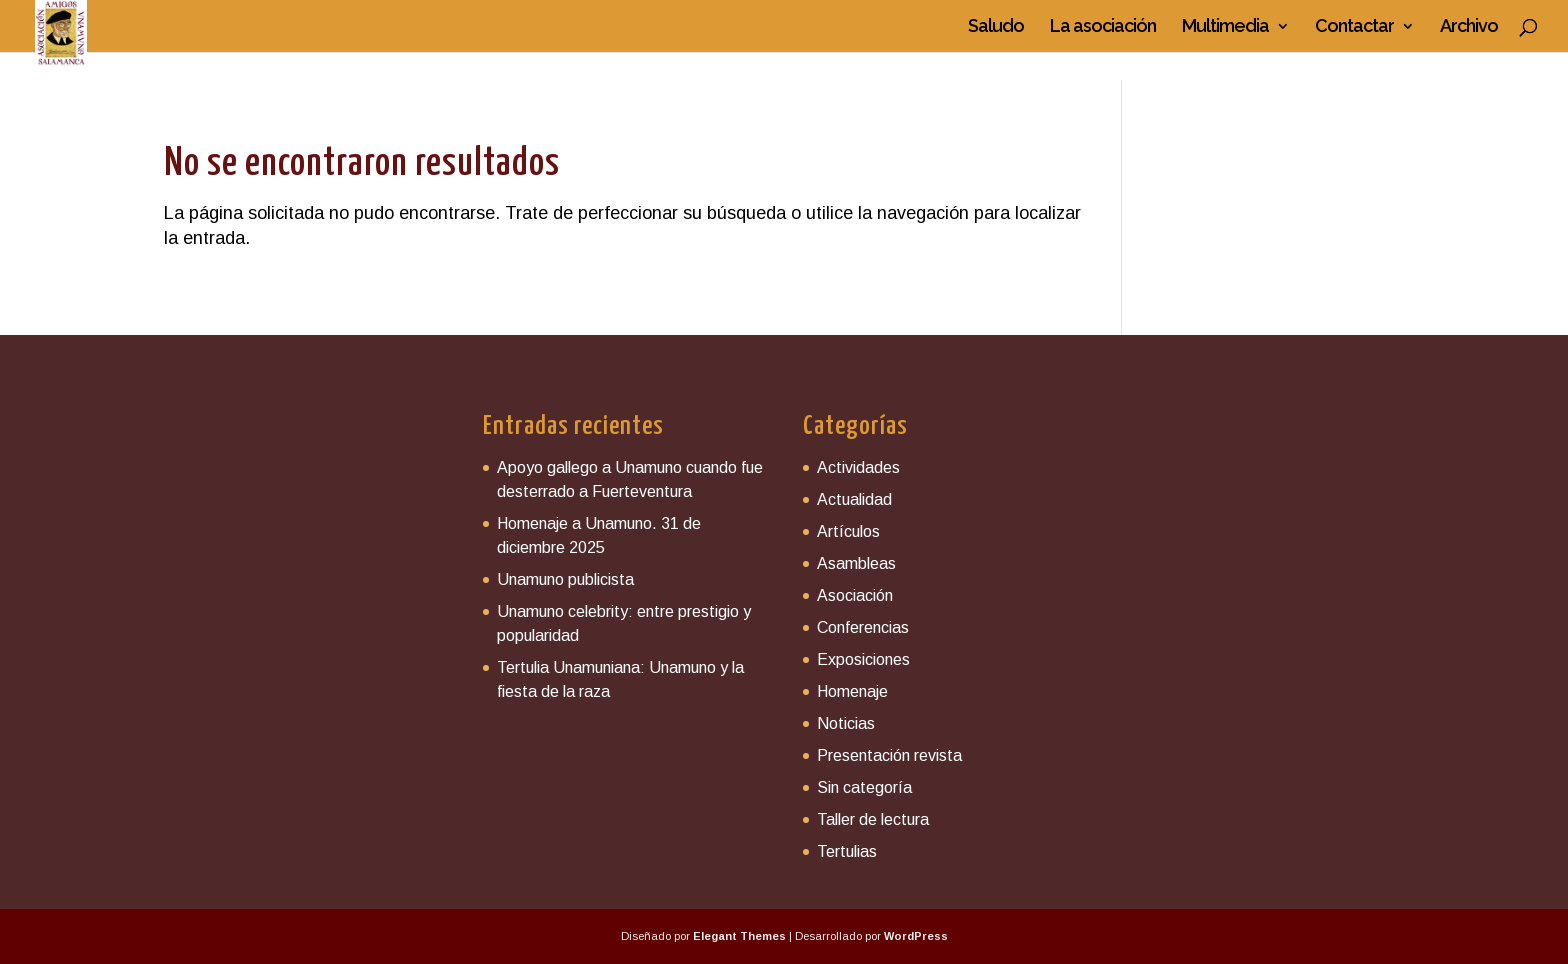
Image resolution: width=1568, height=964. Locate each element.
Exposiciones (863, 659)
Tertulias (847, 851)
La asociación (1103, 27)
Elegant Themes (739, 936)
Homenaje (852, 691)
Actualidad (854, 499)
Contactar (1354, 27)
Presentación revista (889, 755)
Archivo (1469, 27)
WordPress (916, 936)
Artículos (848, 531)
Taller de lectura (873, 819)
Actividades (858, 467)
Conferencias (863, 627)
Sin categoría (864, 787)
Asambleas (856, 563)
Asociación (855, 595)
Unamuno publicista (565, 579)
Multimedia (1225, 27)
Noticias (846, 723)
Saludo (996, 27)
